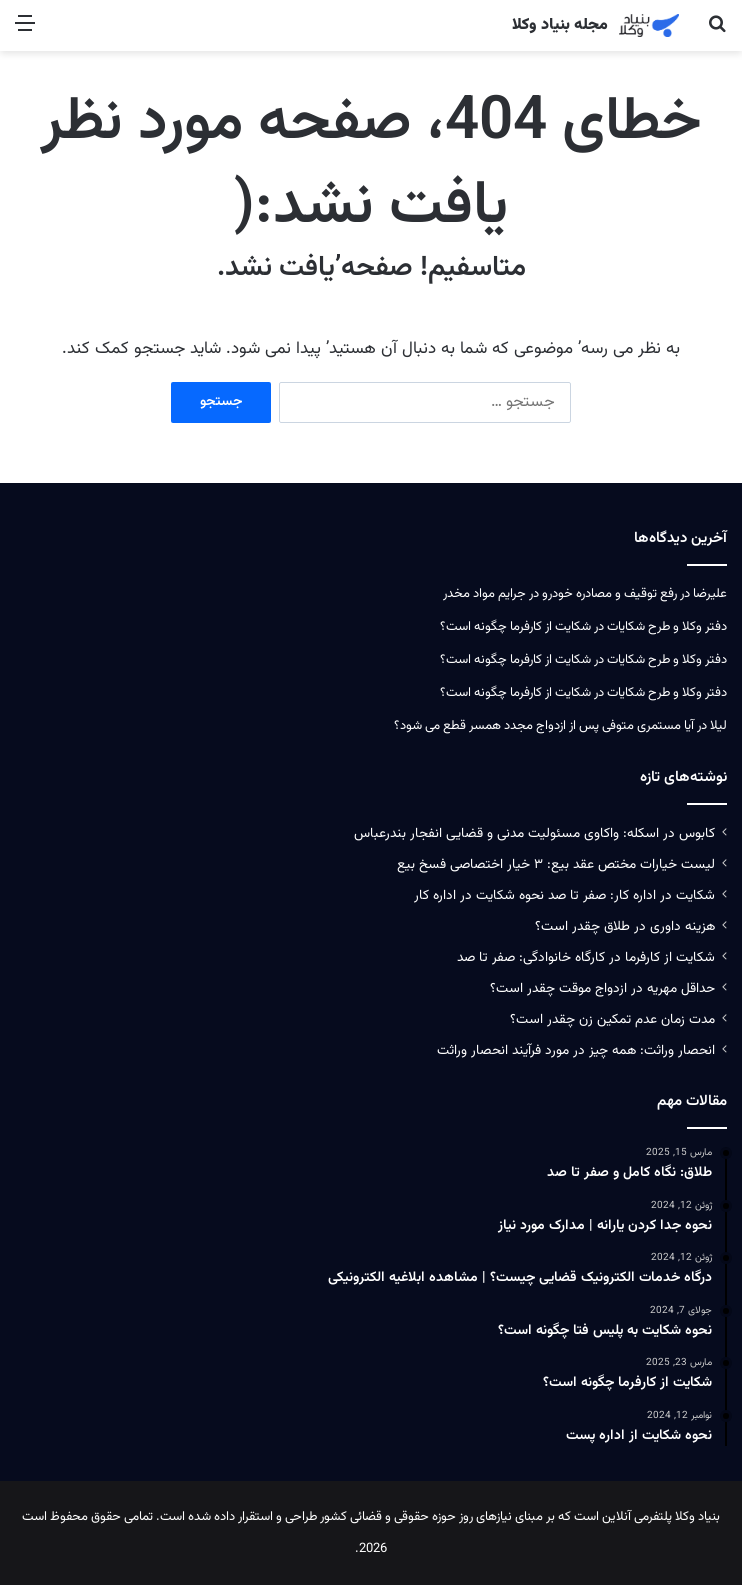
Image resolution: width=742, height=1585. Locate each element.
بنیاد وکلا (697, 1517)
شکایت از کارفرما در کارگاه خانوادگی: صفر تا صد (586, 957)
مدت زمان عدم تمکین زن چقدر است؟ (612, 1019)
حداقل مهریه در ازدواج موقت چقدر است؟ (602, 988)
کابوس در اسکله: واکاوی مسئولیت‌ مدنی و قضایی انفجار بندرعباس (534, 833)
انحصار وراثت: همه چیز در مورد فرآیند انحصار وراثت (576, 1050)
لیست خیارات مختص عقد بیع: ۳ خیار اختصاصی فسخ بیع (556, 864)
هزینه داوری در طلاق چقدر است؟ (625, 926)
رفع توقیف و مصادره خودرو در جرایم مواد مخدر (560, 594)
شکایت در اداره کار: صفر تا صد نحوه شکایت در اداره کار (564, 895)
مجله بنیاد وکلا (560, 26)
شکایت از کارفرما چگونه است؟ (515, 627)
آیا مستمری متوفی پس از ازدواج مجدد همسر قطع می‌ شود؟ (544, 726)
